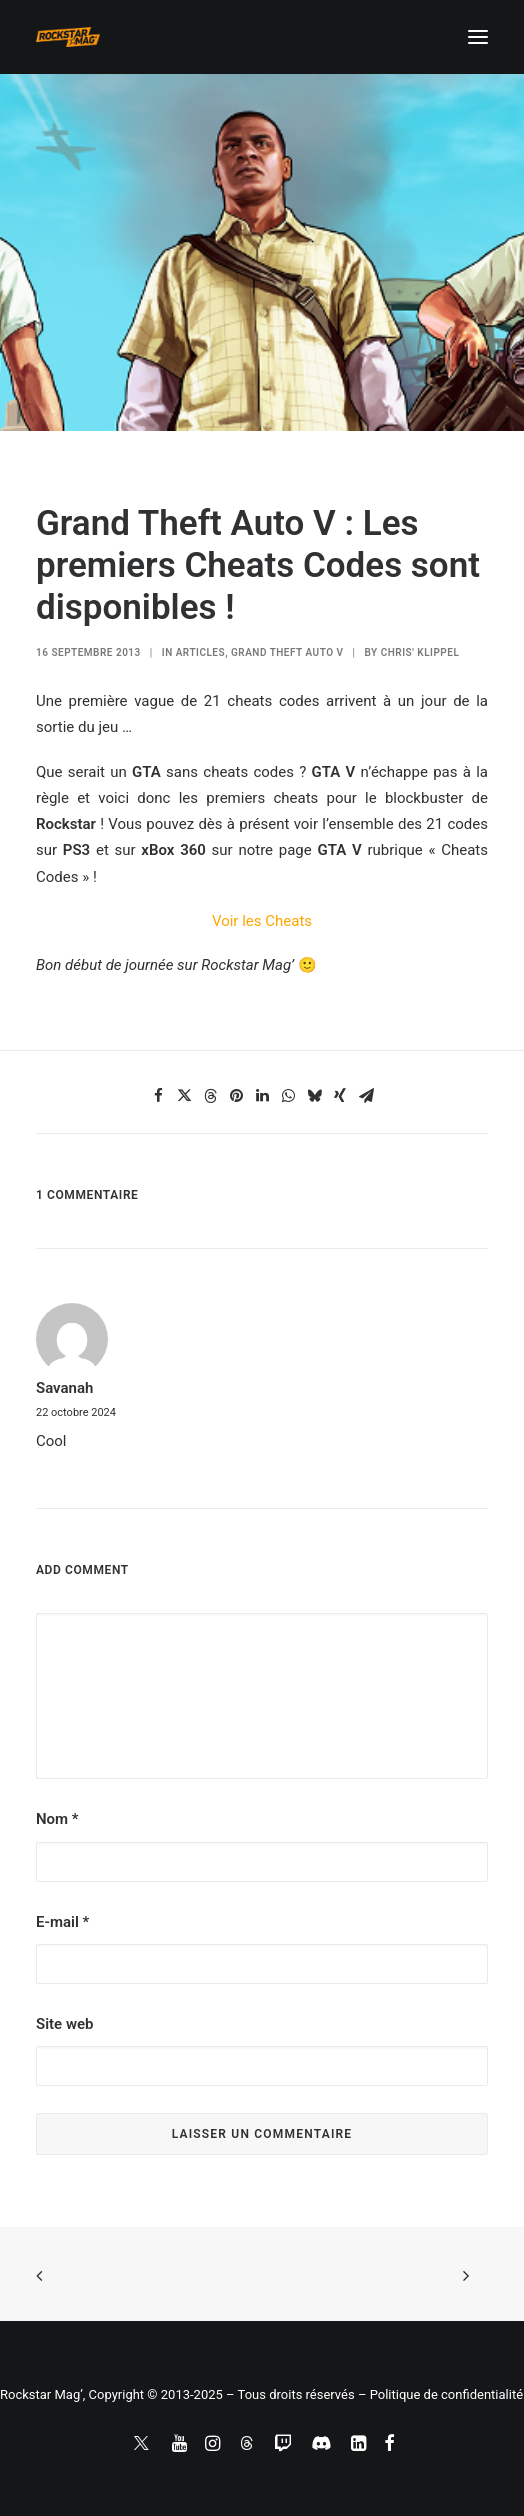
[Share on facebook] (158, 1096)
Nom (57, 1819)
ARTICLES (200, 652)
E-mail (62, 1922)
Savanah (64, 1388)
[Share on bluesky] (314, 1096)
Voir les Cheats (262, 921)
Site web (64, 2024)
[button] (478, 37)
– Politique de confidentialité (440, 2394)
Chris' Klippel (420, 652)
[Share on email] (366, 1096)
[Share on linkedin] (262, 1096)
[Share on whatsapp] (288, 1096)
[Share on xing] (340, 1096)
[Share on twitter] (184, 1096)
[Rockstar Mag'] (68, 37)
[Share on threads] (210, 1096)
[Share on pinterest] (236, 1096)
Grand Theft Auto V (287, 652)
